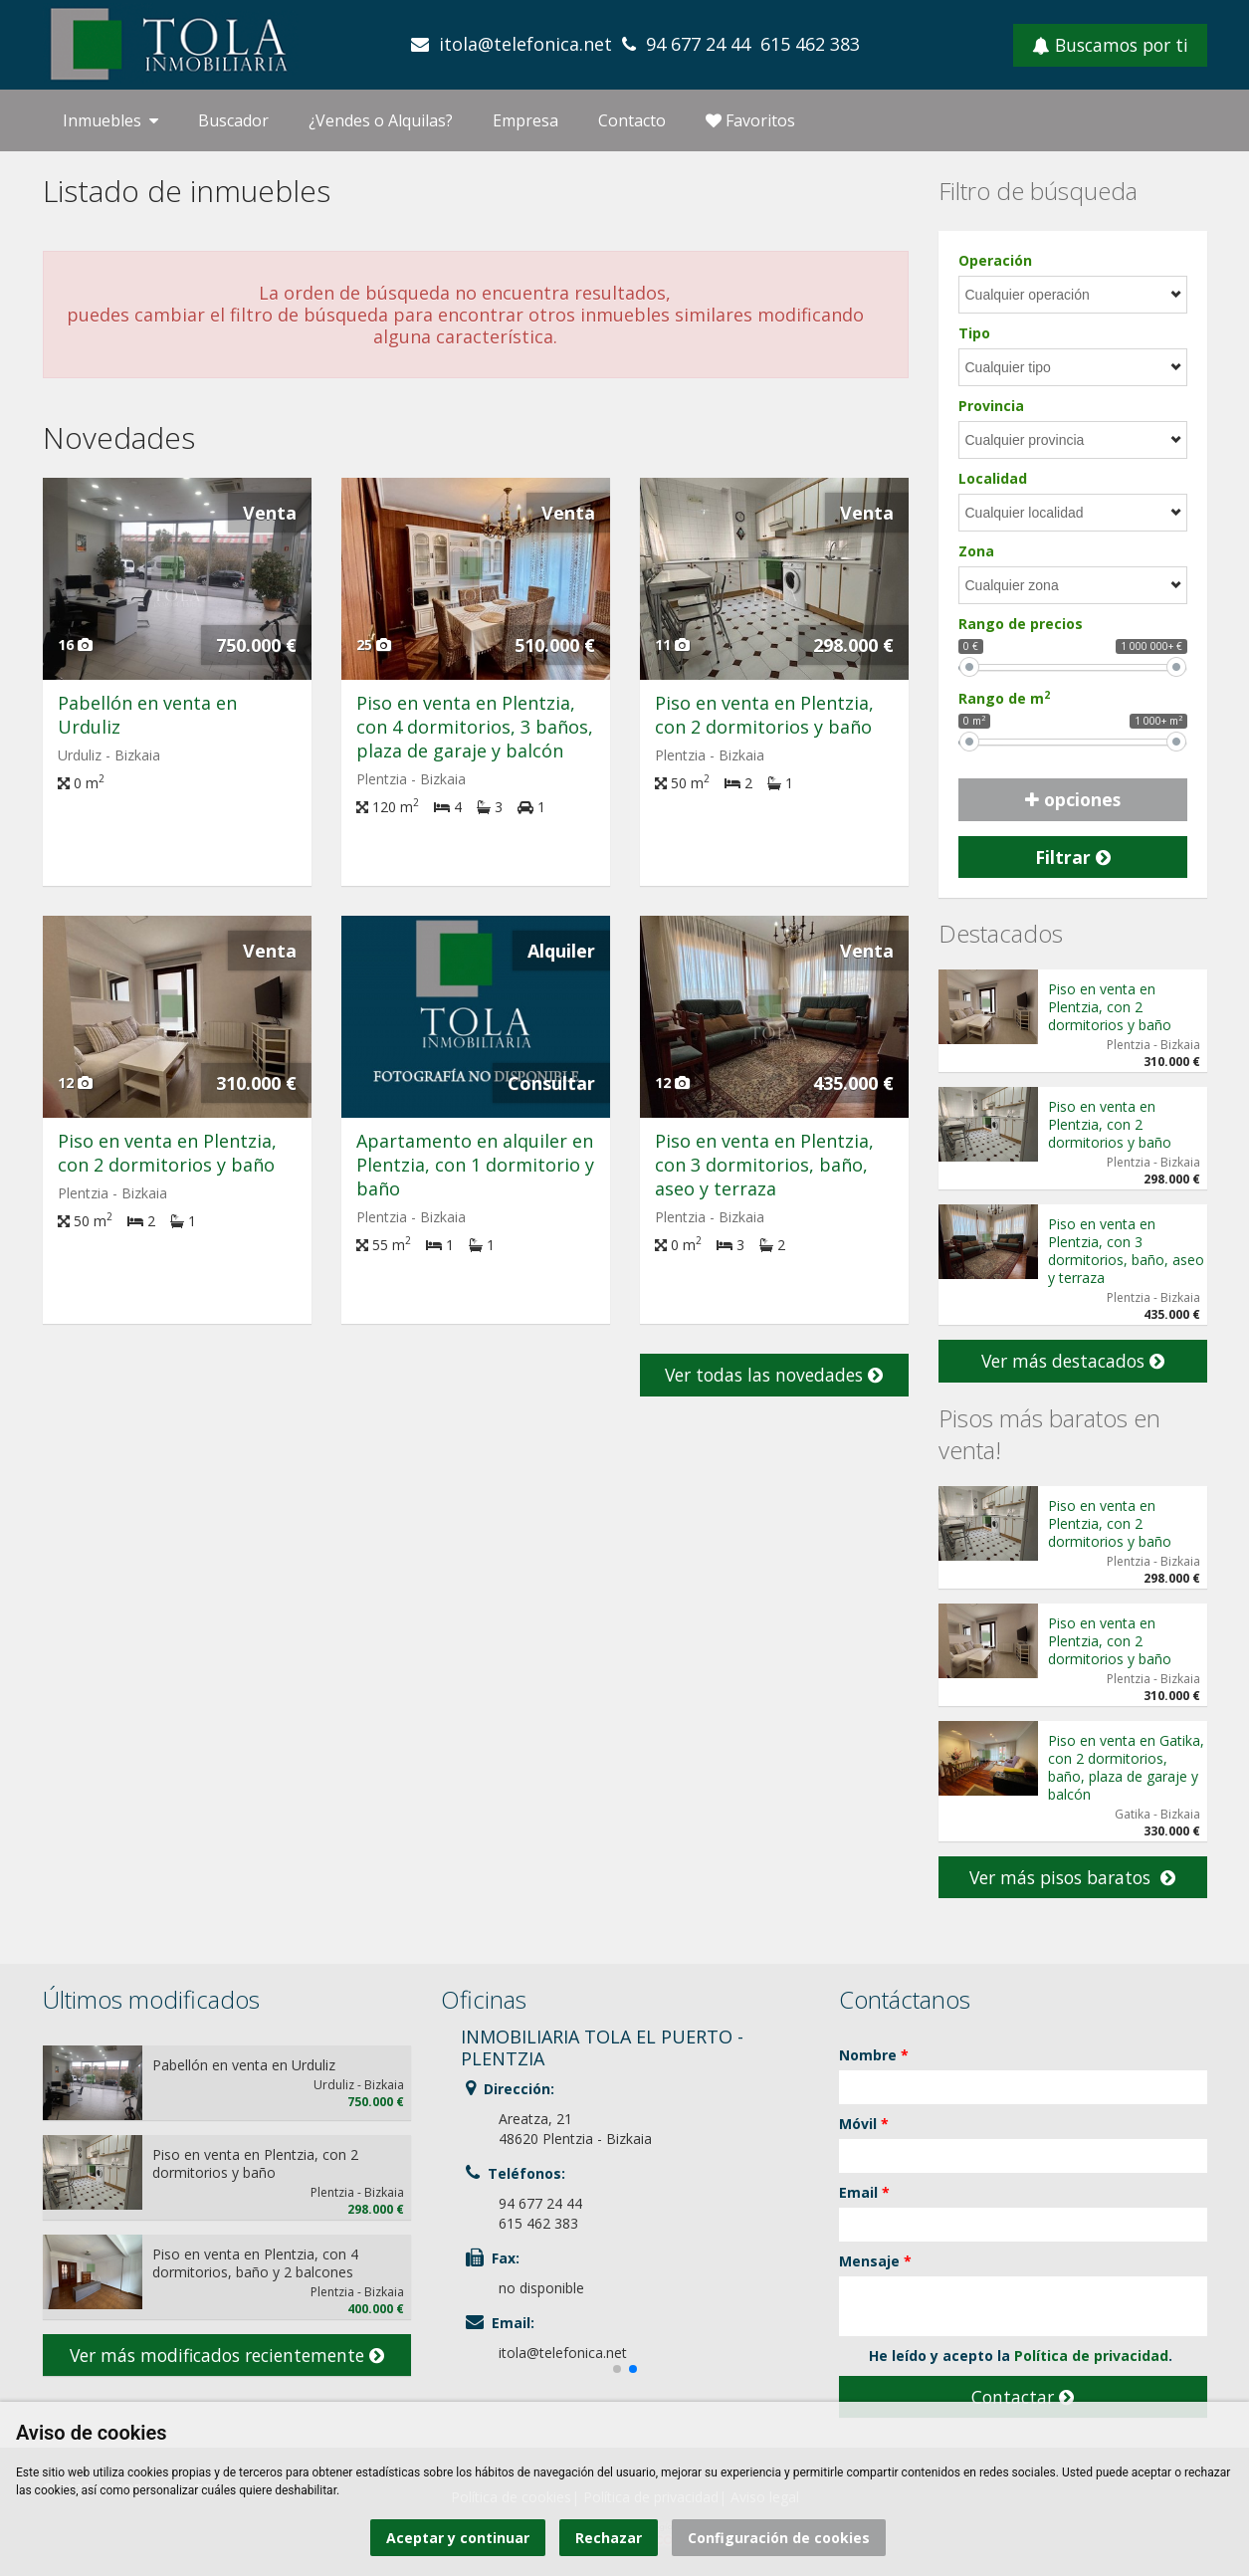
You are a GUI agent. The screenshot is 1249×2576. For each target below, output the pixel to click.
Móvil (864, 2123)
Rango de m (1004, 698)
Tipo (974, 332)
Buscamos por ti (1110, 45)
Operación (995, 260)
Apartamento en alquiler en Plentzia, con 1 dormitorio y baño (475, 1164)
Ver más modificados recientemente (227, 2355)
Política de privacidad (1091, 2355)
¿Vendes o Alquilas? (381, 120)
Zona (976, 550)
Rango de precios (1020, 623)
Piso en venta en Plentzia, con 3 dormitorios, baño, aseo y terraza (764, 1164)
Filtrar (1073, 857)
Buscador (233, 120)
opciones (1073, 799)
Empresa (525, 120)
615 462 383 (810, 44)
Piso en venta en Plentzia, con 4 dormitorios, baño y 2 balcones (255, 2263)
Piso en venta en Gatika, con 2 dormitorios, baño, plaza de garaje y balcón (1126, 1767)
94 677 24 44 (698, 44)
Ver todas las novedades (774, 1375)
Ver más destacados (1072, 1361)
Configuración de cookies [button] (779, 2537)
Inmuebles (110, 120)
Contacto (632, 120)
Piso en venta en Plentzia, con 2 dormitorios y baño (764, 715)
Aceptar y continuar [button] (457, 2537)
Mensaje (875, 2261)
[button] (617, 2369)
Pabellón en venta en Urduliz (243, 2064)
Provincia (991, 405)
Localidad (992, 478)
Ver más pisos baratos (1072, 1877)
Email (864, 2192)
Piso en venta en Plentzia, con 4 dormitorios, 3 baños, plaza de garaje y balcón (474, 726)
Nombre (874, 2054)
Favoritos (750, 120)
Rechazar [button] (608, 2537)
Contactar (1022, 2397)
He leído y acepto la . (1005, 2356)
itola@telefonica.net (525, 44)
